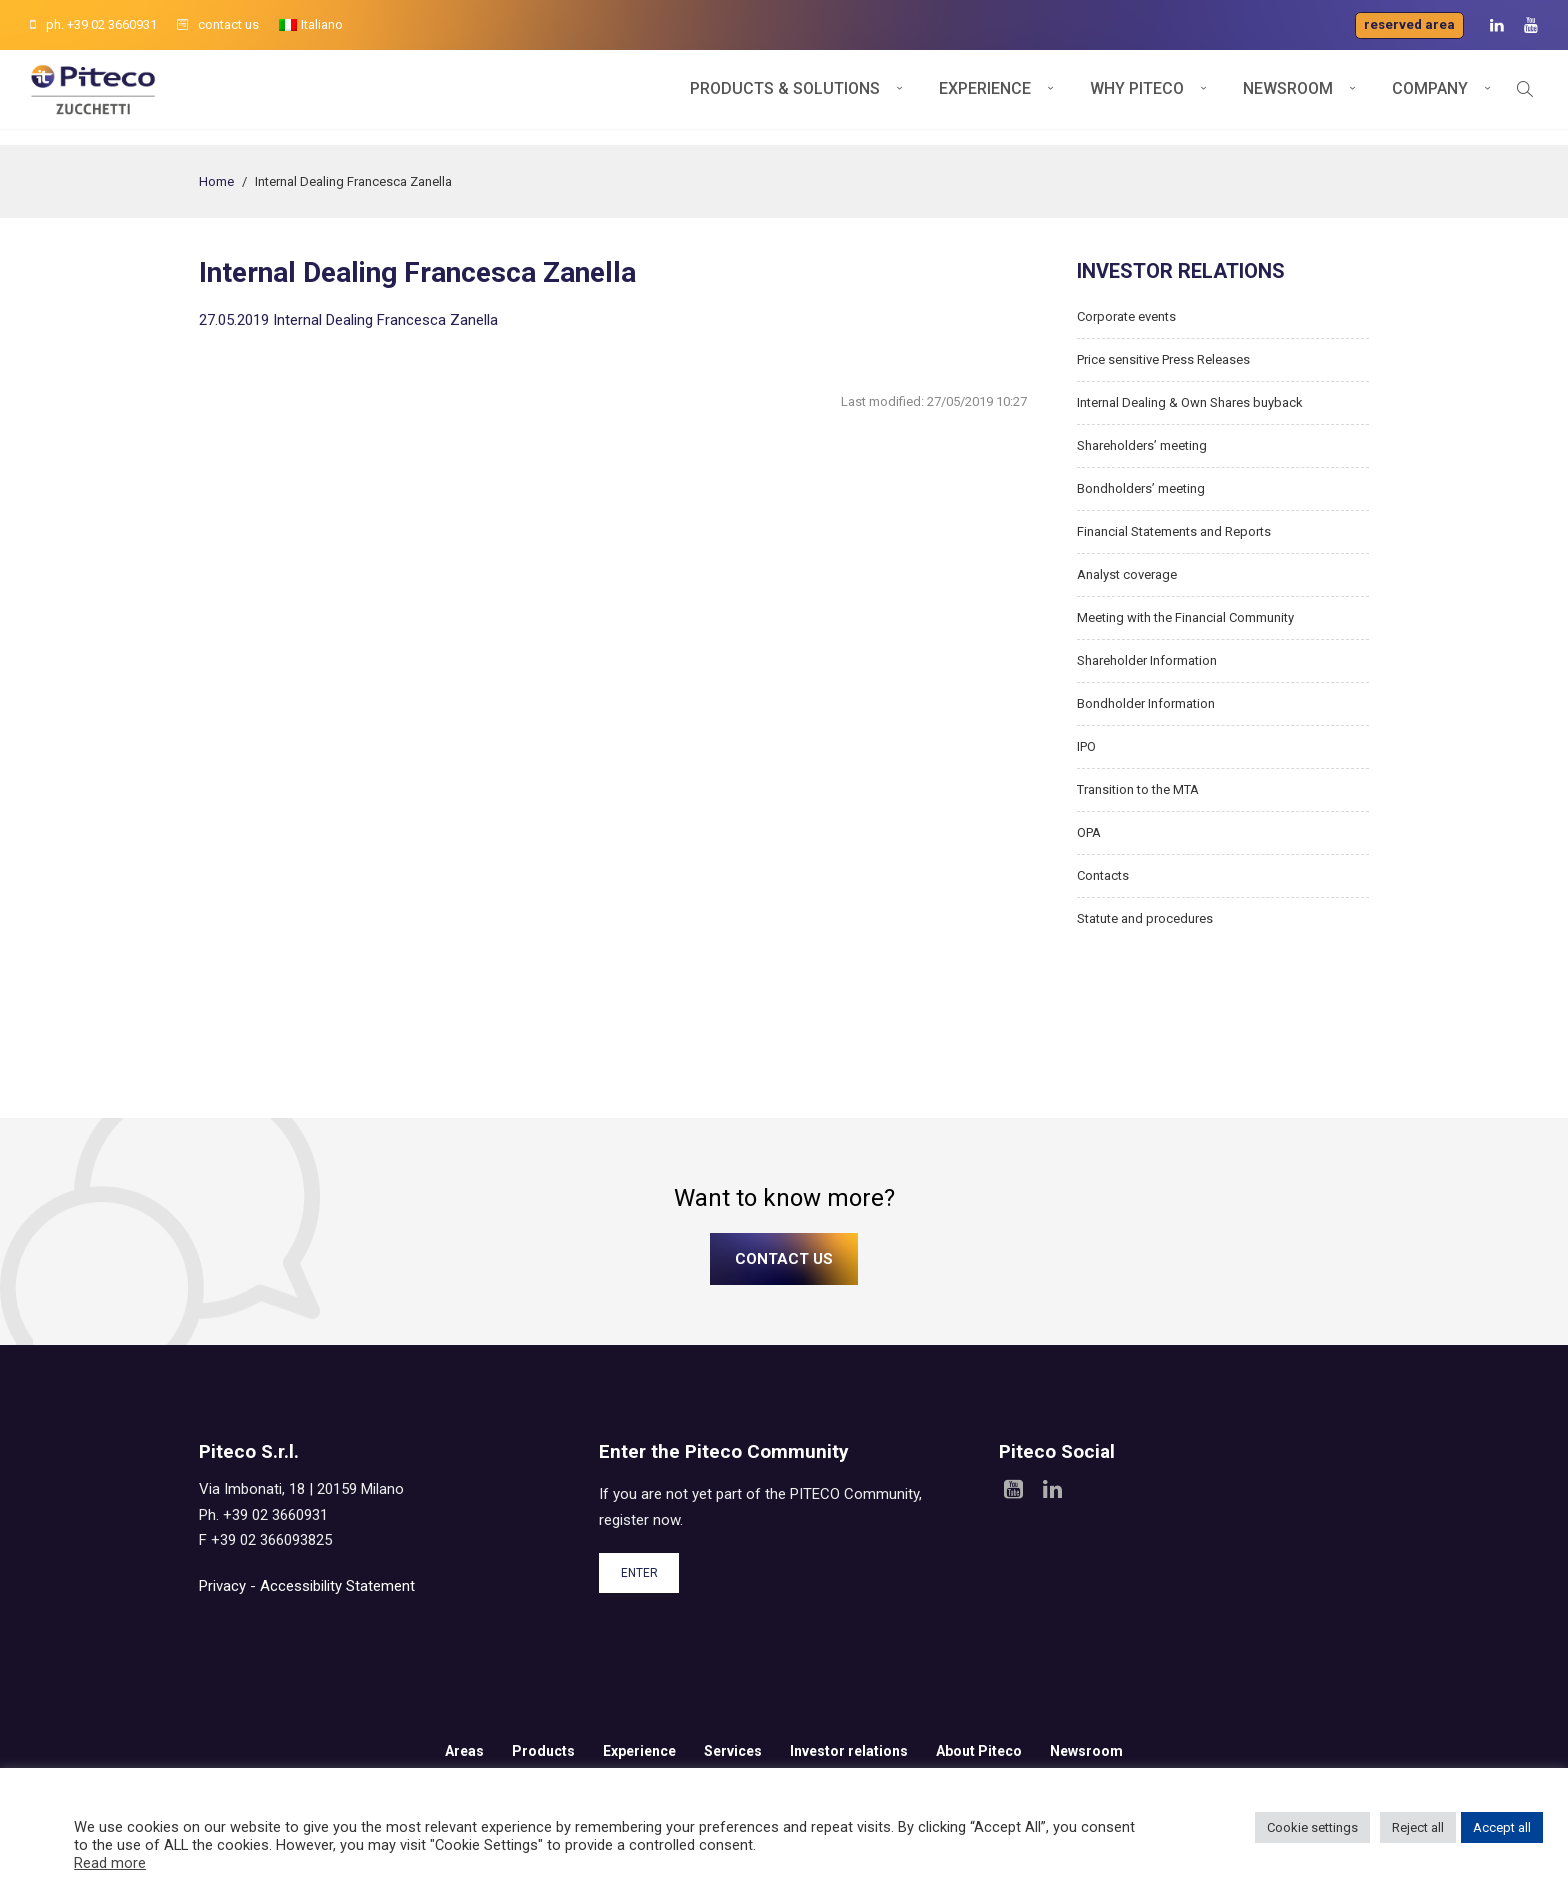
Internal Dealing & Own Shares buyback (1190, 402)
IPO (1086, 746)
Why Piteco (1137, 97)
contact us (218, 24)
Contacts (1103, 875)
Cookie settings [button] (1312, 1827)
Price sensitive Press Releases (1163, 359)
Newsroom (1288, 97)
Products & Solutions (785, 97)
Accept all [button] (1502, 1827)
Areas (464, 1751)
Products (543, 1751)
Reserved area (1409, 24)
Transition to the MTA (1138, 789)
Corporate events (1126, 316)
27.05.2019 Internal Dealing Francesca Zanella (348, 320)
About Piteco (979, 1751)
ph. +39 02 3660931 (93, 24)
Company (1430, 97)
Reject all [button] (1418, 1827)
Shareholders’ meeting (1142, 445)
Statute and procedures (1145, 918)
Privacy (222, 1586)
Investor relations (849, 1751)
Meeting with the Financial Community (1185, 617)
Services (733, 1751)
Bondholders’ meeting (1141, 488)
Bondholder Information (1146, 703)
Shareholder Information (1147, 660)
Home (216, 181)
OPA (1089, 832)
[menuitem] (311, 25)
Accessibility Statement (337, 1586)
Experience (985, 97)
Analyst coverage (1127, 574)
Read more (110, 1863)
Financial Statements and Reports (1174, 531)
